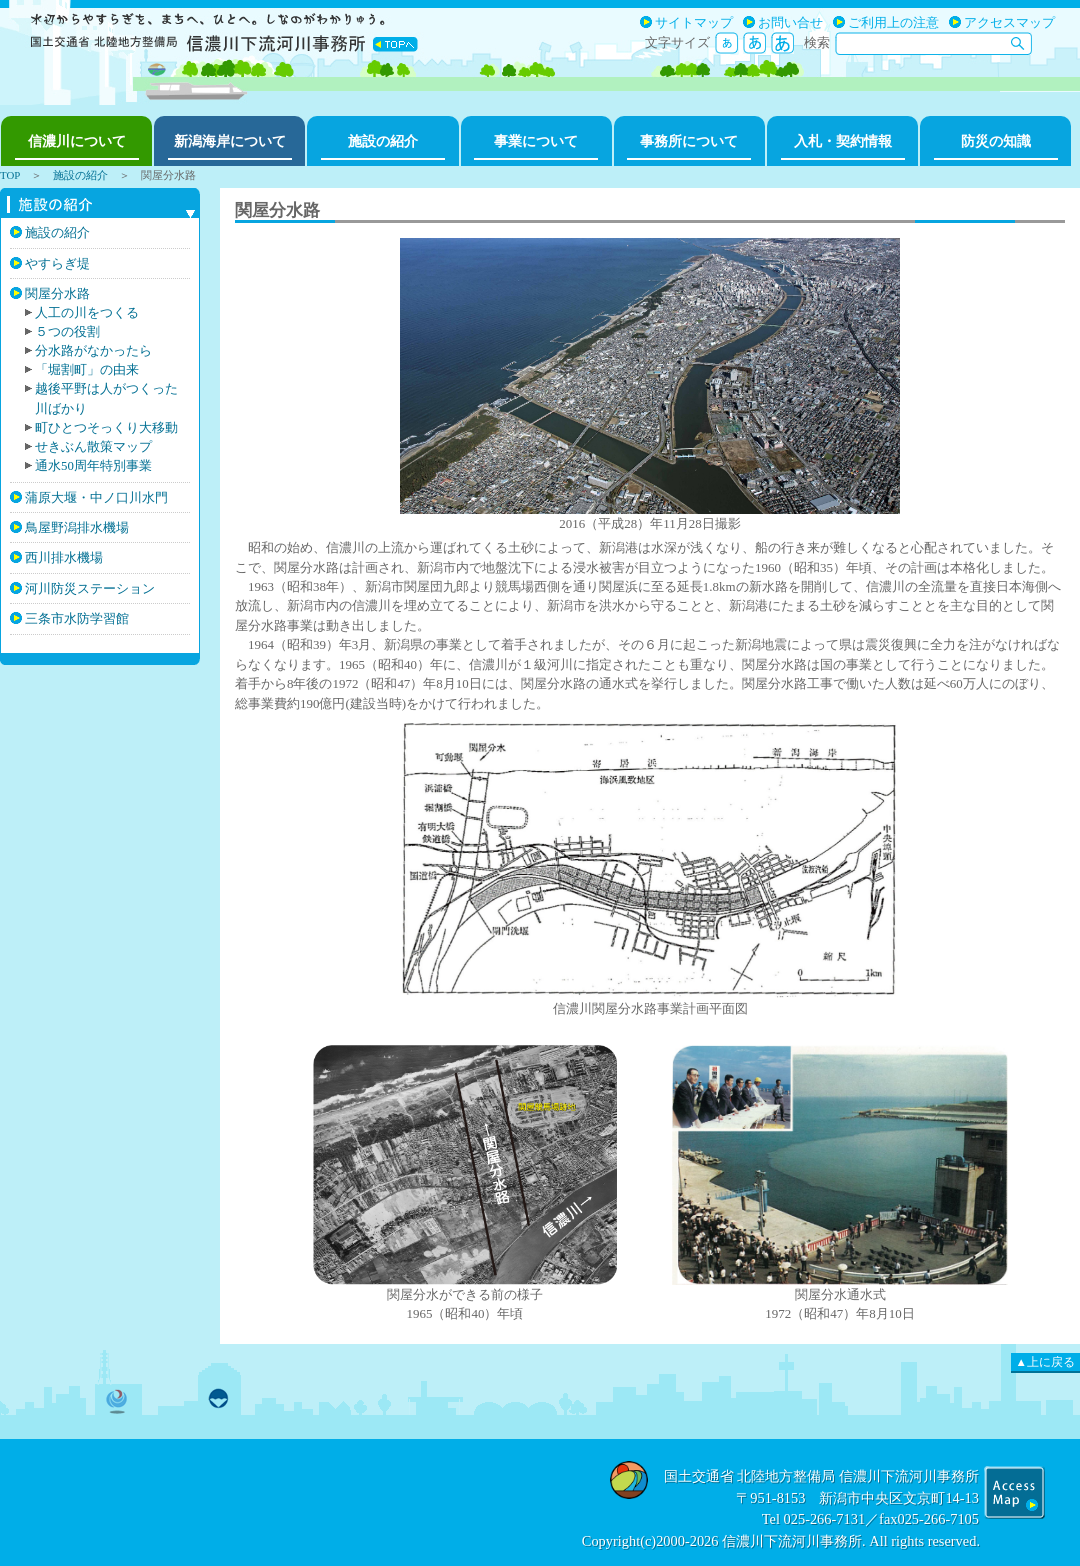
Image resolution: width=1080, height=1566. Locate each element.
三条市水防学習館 (77, 618)
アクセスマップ (1009, 22)
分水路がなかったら (93, 351)
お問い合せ (790, 22)
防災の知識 (996, 141)
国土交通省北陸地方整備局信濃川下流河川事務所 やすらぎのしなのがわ (225, 30)
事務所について (689, 141)
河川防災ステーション (90, 588)
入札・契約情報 (843, 141)
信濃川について (77, 141)
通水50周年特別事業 (93, 466)
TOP (10, 175)
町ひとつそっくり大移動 (106, 428)
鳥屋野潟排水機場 (77, 527)
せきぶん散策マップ (93, 447)
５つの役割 (67, 332)
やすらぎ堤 (57, 263)
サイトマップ (694, 22)
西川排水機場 (64, 557)
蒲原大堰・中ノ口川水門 (96, 497)
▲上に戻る (1045, 1362)
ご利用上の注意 (893, 22)
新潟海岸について (230, 141)
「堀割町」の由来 (87, 370)
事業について (536, 141)
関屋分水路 (57, 293)
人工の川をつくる (87, 313)
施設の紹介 (383, 141)
